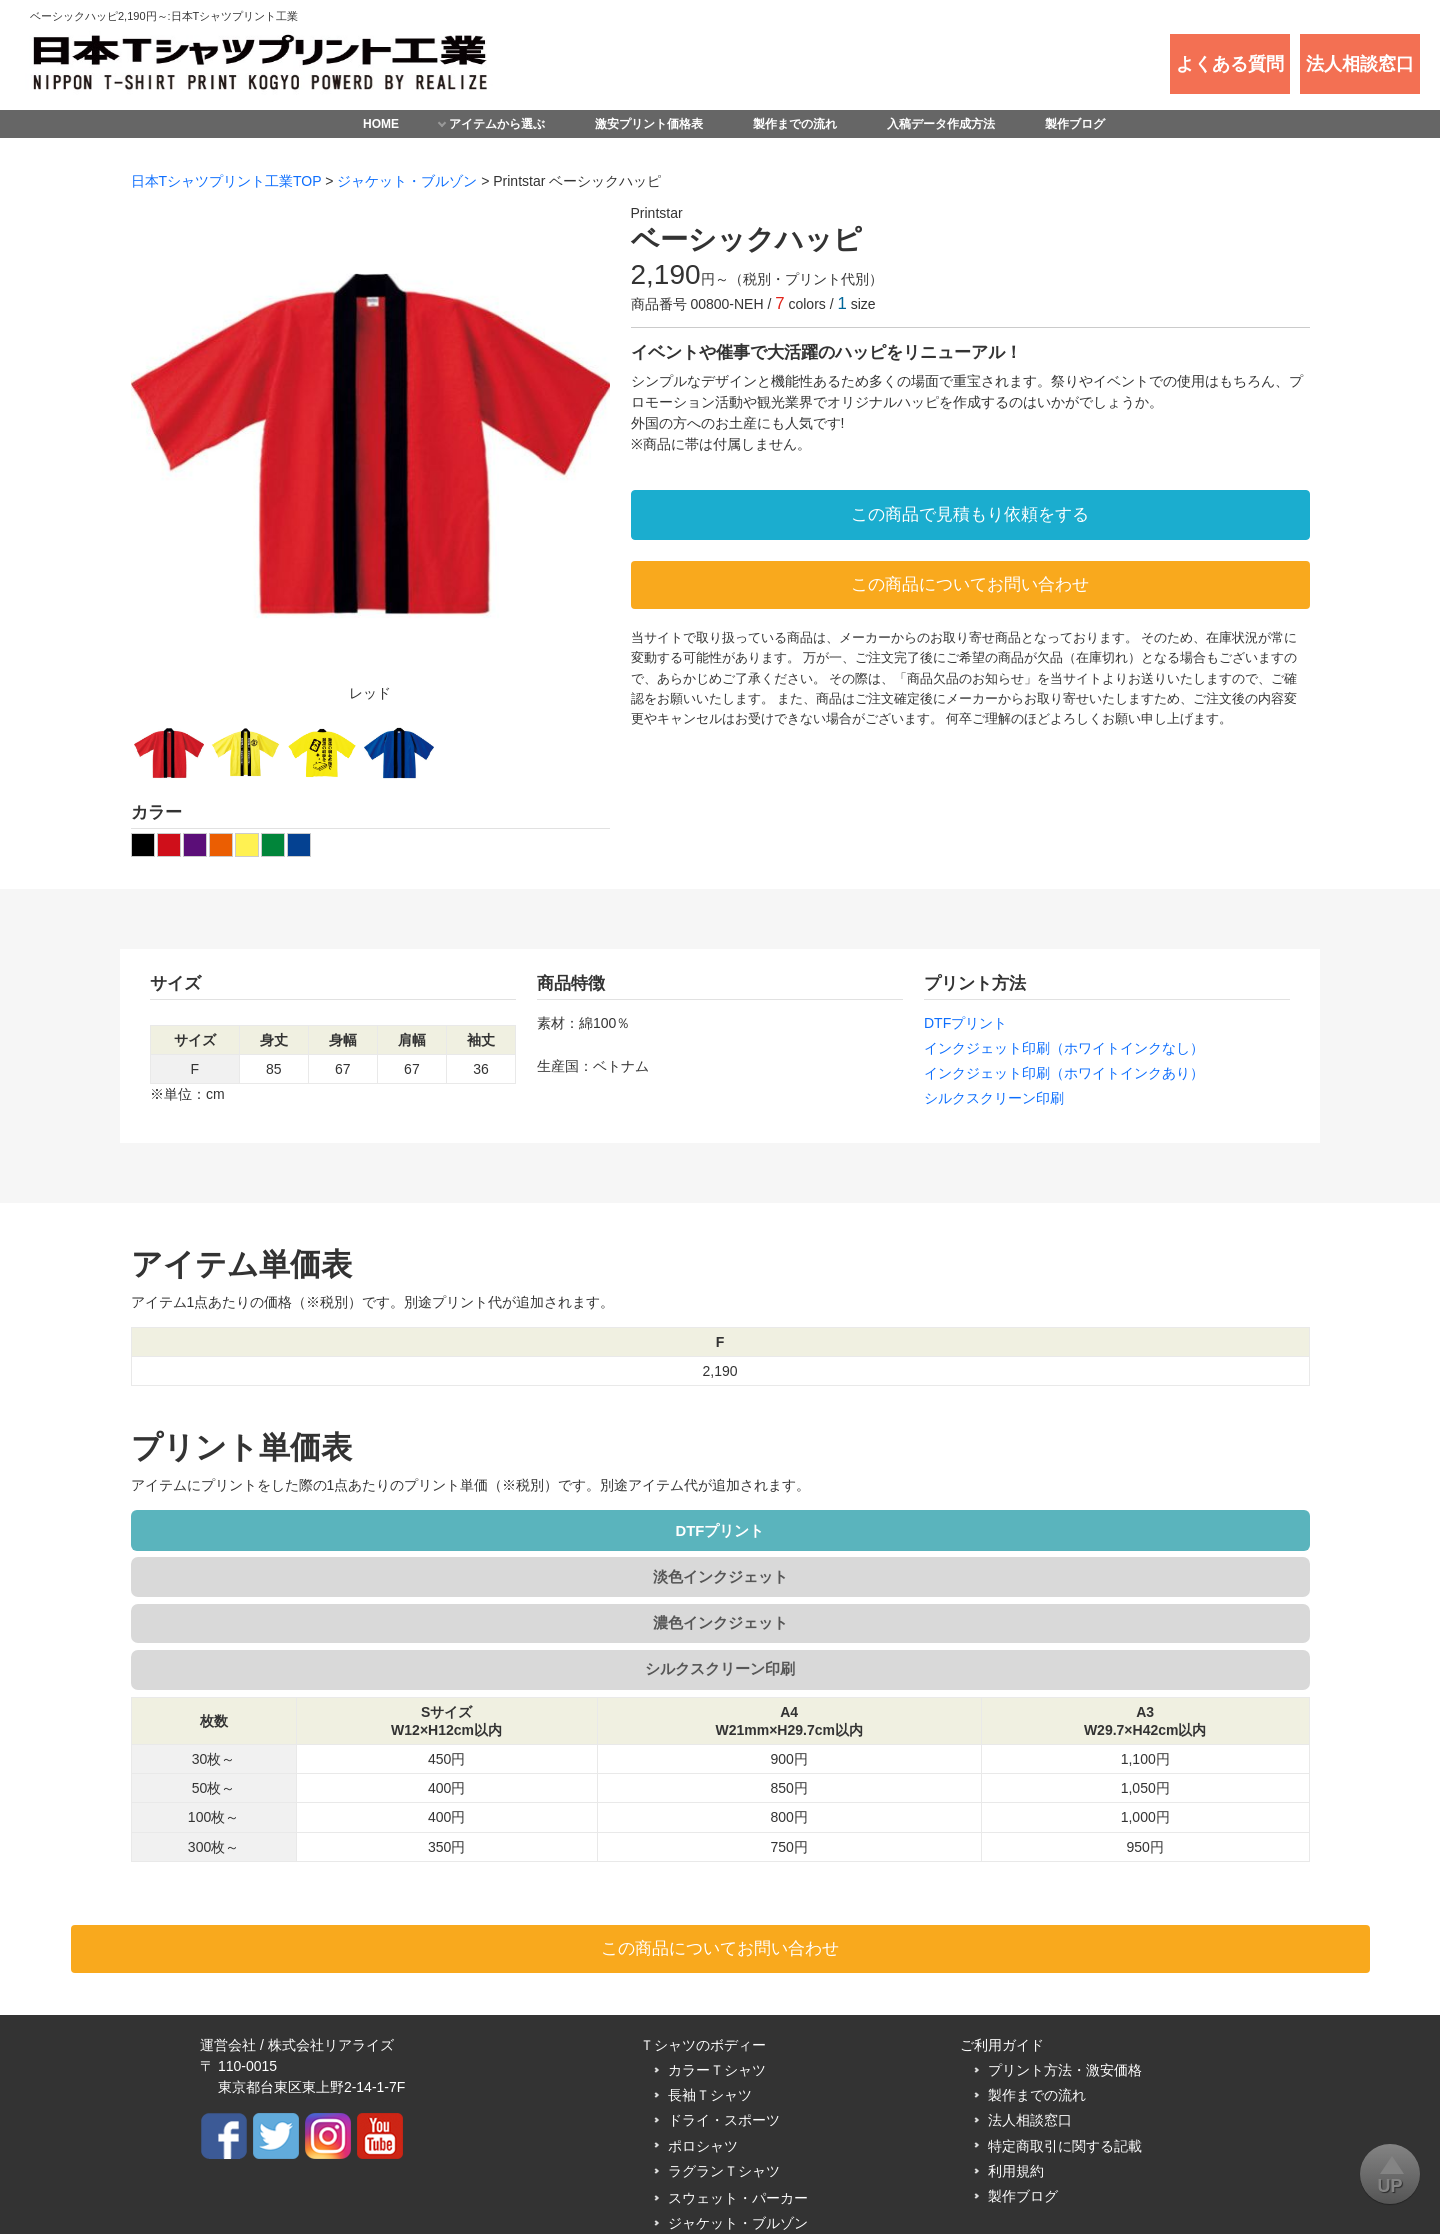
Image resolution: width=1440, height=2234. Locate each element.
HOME (381, 124)
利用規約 (1016, 2034)
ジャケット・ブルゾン (407, 181)
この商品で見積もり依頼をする (970, 514)
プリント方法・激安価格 (1065, 1934)
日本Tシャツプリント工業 (726, 2179)
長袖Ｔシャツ (710, 1959)
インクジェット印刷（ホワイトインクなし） (1064, 1048)
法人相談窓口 (1030, 1984)
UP (1390, 2170)
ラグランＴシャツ (724, 2034)
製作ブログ (1075, 124)
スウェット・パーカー (738, 2062)
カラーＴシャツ (717, 1934)
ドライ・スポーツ (724, 1984)
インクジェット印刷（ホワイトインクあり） (1064, 1073)
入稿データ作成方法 (941, 124)
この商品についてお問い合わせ (970, 584)
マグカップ (703, 2137)
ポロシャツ (703, 2009)
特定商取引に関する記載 (1065, 2009)
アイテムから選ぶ (497, 124)
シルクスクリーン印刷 (994, 1098)
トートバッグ (710, 2112)
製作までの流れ (795, 124)
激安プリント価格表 (649, 124)
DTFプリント (965, 1023)
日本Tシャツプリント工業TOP (226, 181)
